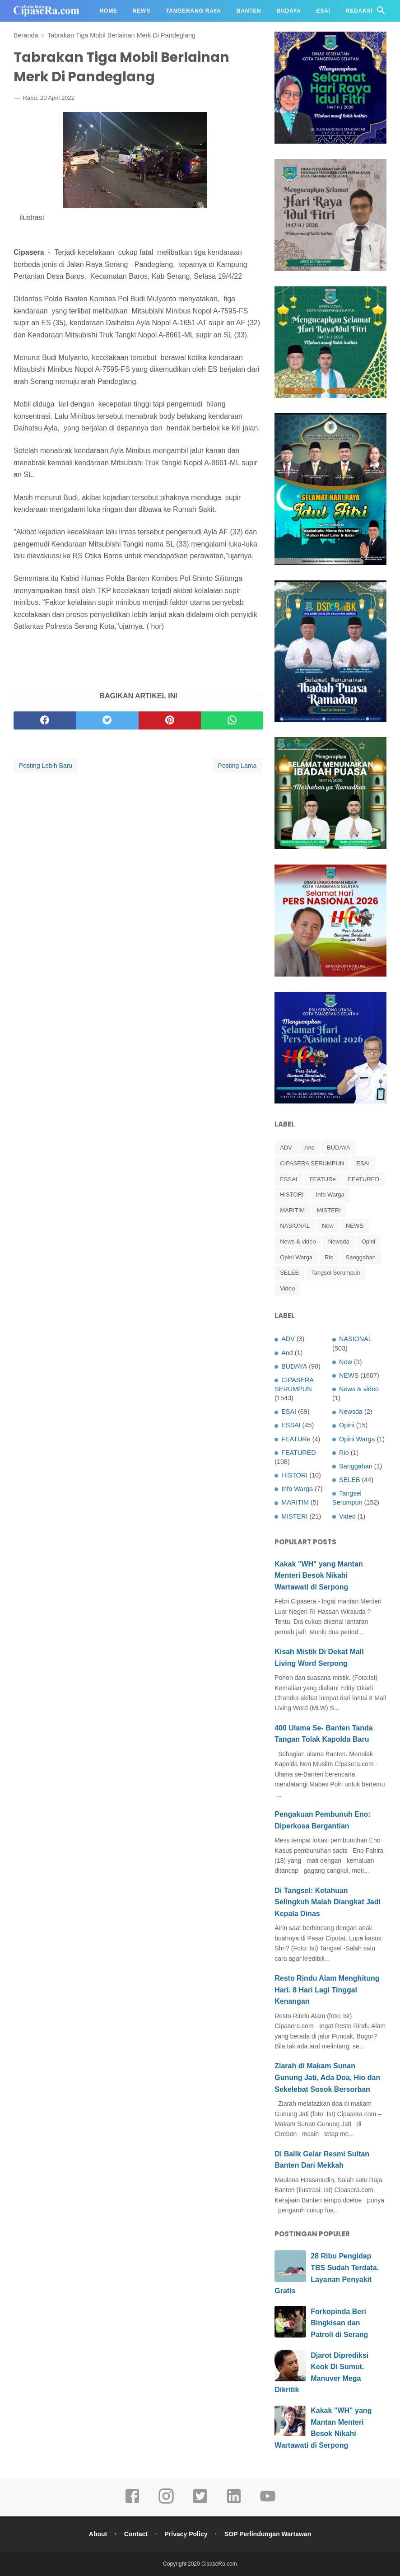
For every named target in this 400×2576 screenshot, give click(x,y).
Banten (249, 11)
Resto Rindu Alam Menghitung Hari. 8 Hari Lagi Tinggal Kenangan (326, 1989)
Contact (136, 2534)
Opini (368, 1241)
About (98, 2534)
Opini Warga (296, 1257)
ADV (286, 1147)
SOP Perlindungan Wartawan (267, 2534)
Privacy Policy (186, 2534)
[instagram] (166, 2502)
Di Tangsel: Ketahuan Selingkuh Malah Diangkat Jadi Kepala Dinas (327, 1902)
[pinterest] (170, 720)
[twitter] (107, 720)
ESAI (363, 1163)
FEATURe (323, 1179)
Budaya (289, 11)
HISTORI (292, 1194)
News (141, 11)
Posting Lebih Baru (45, 765)
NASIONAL (295, 1225)
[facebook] (45, 720)
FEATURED (363, 1179)
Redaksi (359, 11)
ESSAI (288, 1179)
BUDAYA (338, 1147)
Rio (329, 1257)
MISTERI (329, 1210)
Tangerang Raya (193, 11)
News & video (298, 1241)
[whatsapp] (232, 720)
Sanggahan (361, 1257)
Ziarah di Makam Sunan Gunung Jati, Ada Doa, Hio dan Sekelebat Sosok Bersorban (327, 2077)
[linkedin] (234, 2502)
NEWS (354, 1225)
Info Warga (330, 1194)
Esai (323, 11)
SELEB (289, 1272)
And (309, 1147)
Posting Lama (237, 765)
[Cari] (381, 13)
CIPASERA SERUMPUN (312, 1163)
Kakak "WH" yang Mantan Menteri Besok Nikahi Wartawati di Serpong (318, 1575)
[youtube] (268, 2502)
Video (287, 1288)
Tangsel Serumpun (335, 1272)
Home (108, 11)
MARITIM (292, 1210)
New (328, 1225)
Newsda (338, 1241)
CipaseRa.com (219, 2564)
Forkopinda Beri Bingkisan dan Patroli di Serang (339, 2323)
